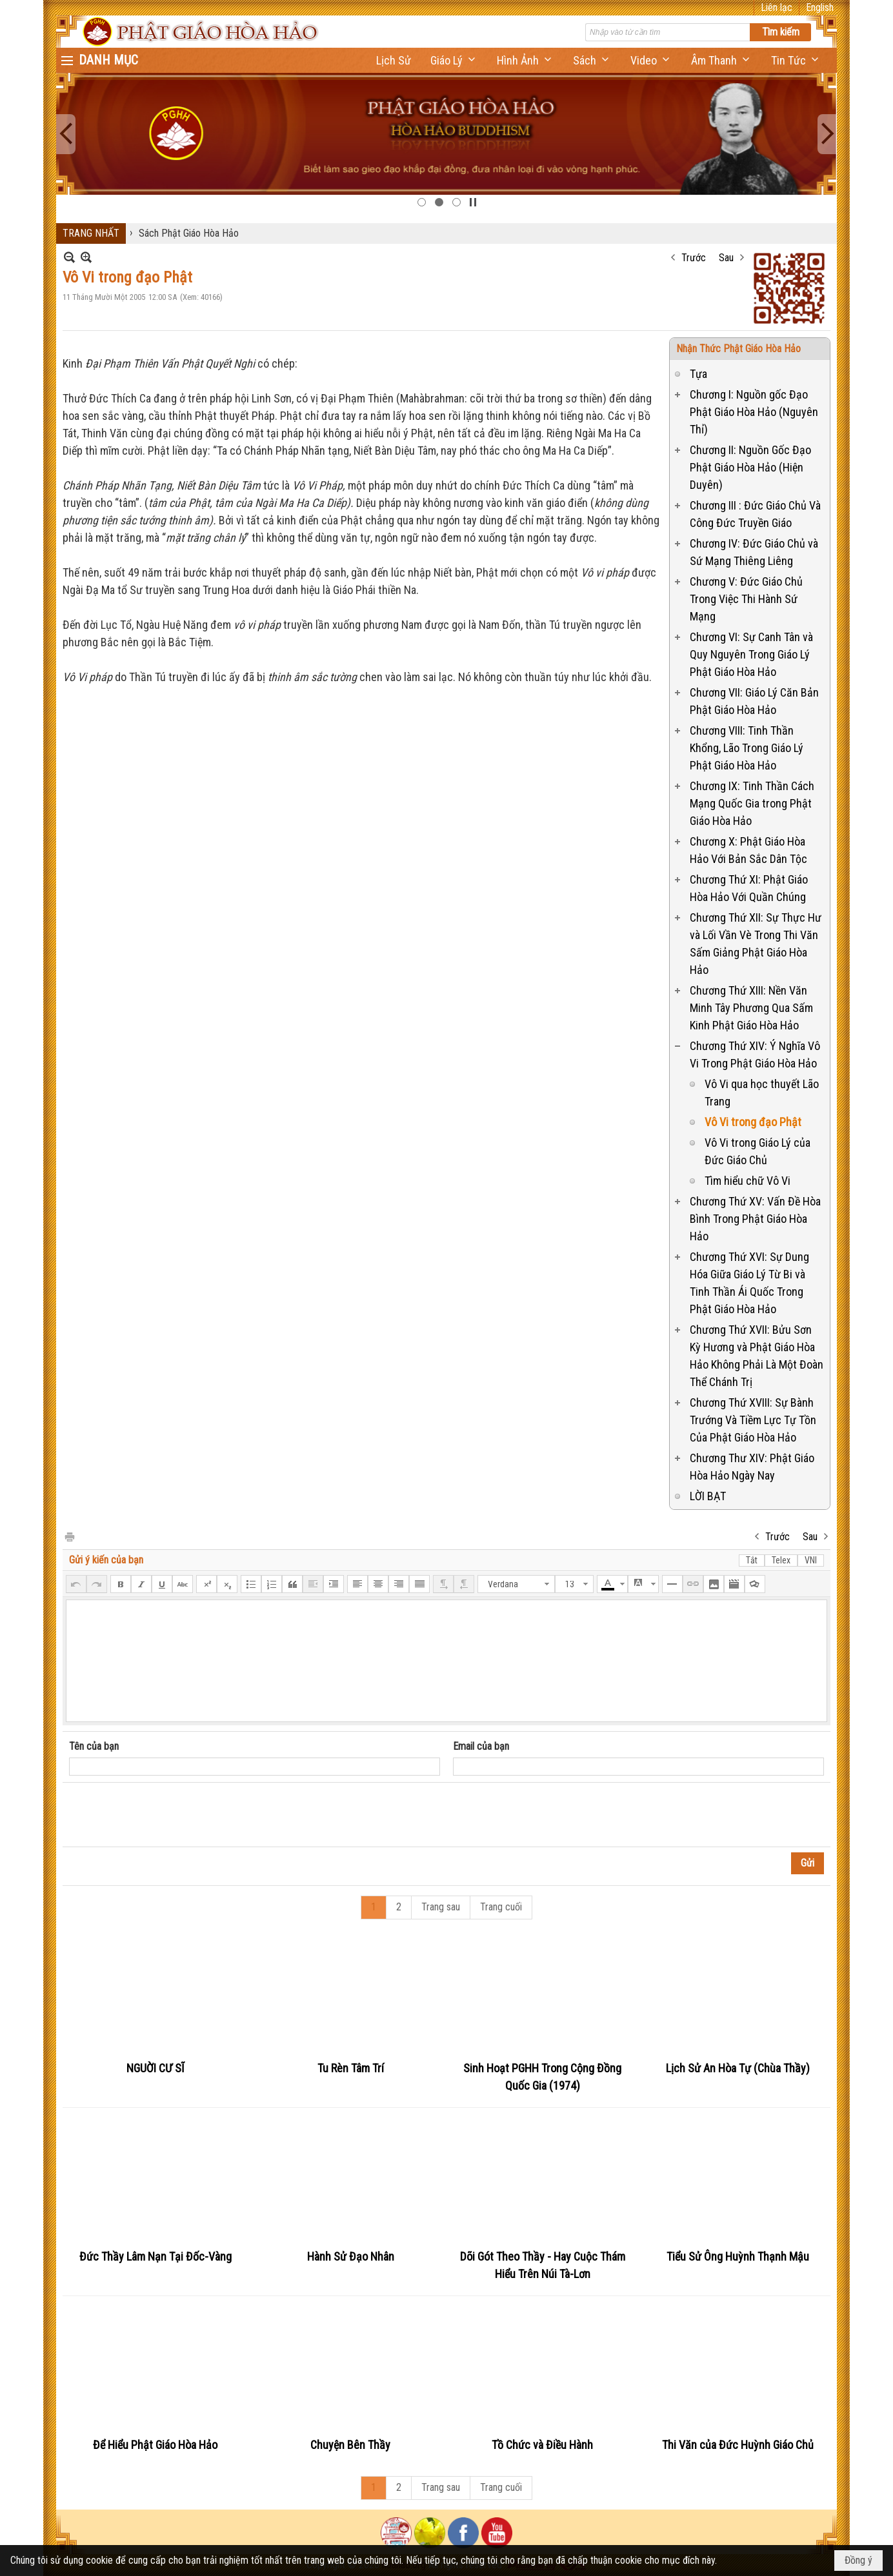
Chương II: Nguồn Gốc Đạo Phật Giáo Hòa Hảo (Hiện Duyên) (750, 467)
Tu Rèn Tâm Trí (350, 2068)
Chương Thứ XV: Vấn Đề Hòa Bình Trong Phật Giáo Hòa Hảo (755, 1218)
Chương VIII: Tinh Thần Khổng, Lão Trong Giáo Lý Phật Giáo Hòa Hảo (746, 748)
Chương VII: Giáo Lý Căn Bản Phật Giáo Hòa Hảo (754, 701)
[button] (454, 60)
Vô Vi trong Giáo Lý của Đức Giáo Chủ (757, 1151)
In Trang (69, 1536)
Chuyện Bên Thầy (350, 2445)
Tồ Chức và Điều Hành (542, 2445)
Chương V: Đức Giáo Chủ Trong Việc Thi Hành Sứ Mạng (746, 599)
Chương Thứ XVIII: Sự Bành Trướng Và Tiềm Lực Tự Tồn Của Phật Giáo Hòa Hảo (753, 1420)
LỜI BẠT (708, 1496)
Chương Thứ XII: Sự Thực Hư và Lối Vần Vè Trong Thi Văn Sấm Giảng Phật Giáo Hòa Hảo (755, 943)
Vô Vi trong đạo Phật (753, 1122)
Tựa (698, 374)
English (820, 7)
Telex (781, 1560)
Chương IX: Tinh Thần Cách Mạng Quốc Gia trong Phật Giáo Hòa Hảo (752, 803)
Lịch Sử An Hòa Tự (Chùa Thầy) (738, 2068)
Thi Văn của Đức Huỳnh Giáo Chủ (738, 2445)
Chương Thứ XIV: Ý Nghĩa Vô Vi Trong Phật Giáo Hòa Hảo (755, 1054)
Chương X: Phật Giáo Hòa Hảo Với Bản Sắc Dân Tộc (748, 850)
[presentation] (167, 1815)
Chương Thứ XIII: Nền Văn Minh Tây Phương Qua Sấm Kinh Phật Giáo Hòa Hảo (751, 1008)
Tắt (752, 1560)
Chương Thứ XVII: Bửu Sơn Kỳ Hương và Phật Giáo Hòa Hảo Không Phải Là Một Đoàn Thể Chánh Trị (756, 1356)
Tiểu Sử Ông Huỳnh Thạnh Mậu (738, 2256)
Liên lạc (776, 7)
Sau (726, 258)
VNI (811, 1560)
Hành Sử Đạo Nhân (350, 2256)
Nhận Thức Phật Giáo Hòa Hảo (738, 348)
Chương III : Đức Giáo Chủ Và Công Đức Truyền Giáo (755, 514)
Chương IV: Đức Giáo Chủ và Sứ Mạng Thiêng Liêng (754, 552)
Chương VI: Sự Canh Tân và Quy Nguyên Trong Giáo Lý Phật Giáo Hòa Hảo (751, 654)
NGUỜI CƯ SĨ (155, 2068)
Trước (693, 258)
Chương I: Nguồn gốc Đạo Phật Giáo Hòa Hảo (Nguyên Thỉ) (754, 412)
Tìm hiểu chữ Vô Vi (747, 1180)
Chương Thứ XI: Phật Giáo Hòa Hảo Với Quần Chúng (749, 888)
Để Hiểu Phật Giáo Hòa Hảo (155, 2445)
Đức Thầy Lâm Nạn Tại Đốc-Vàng (155, 2256)
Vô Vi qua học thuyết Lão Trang (762, 1092)
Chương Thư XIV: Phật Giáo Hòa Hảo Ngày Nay (752, 1466)
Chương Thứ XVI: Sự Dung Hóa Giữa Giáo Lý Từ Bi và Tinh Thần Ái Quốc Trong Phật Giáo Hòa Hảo (749, 1283)
